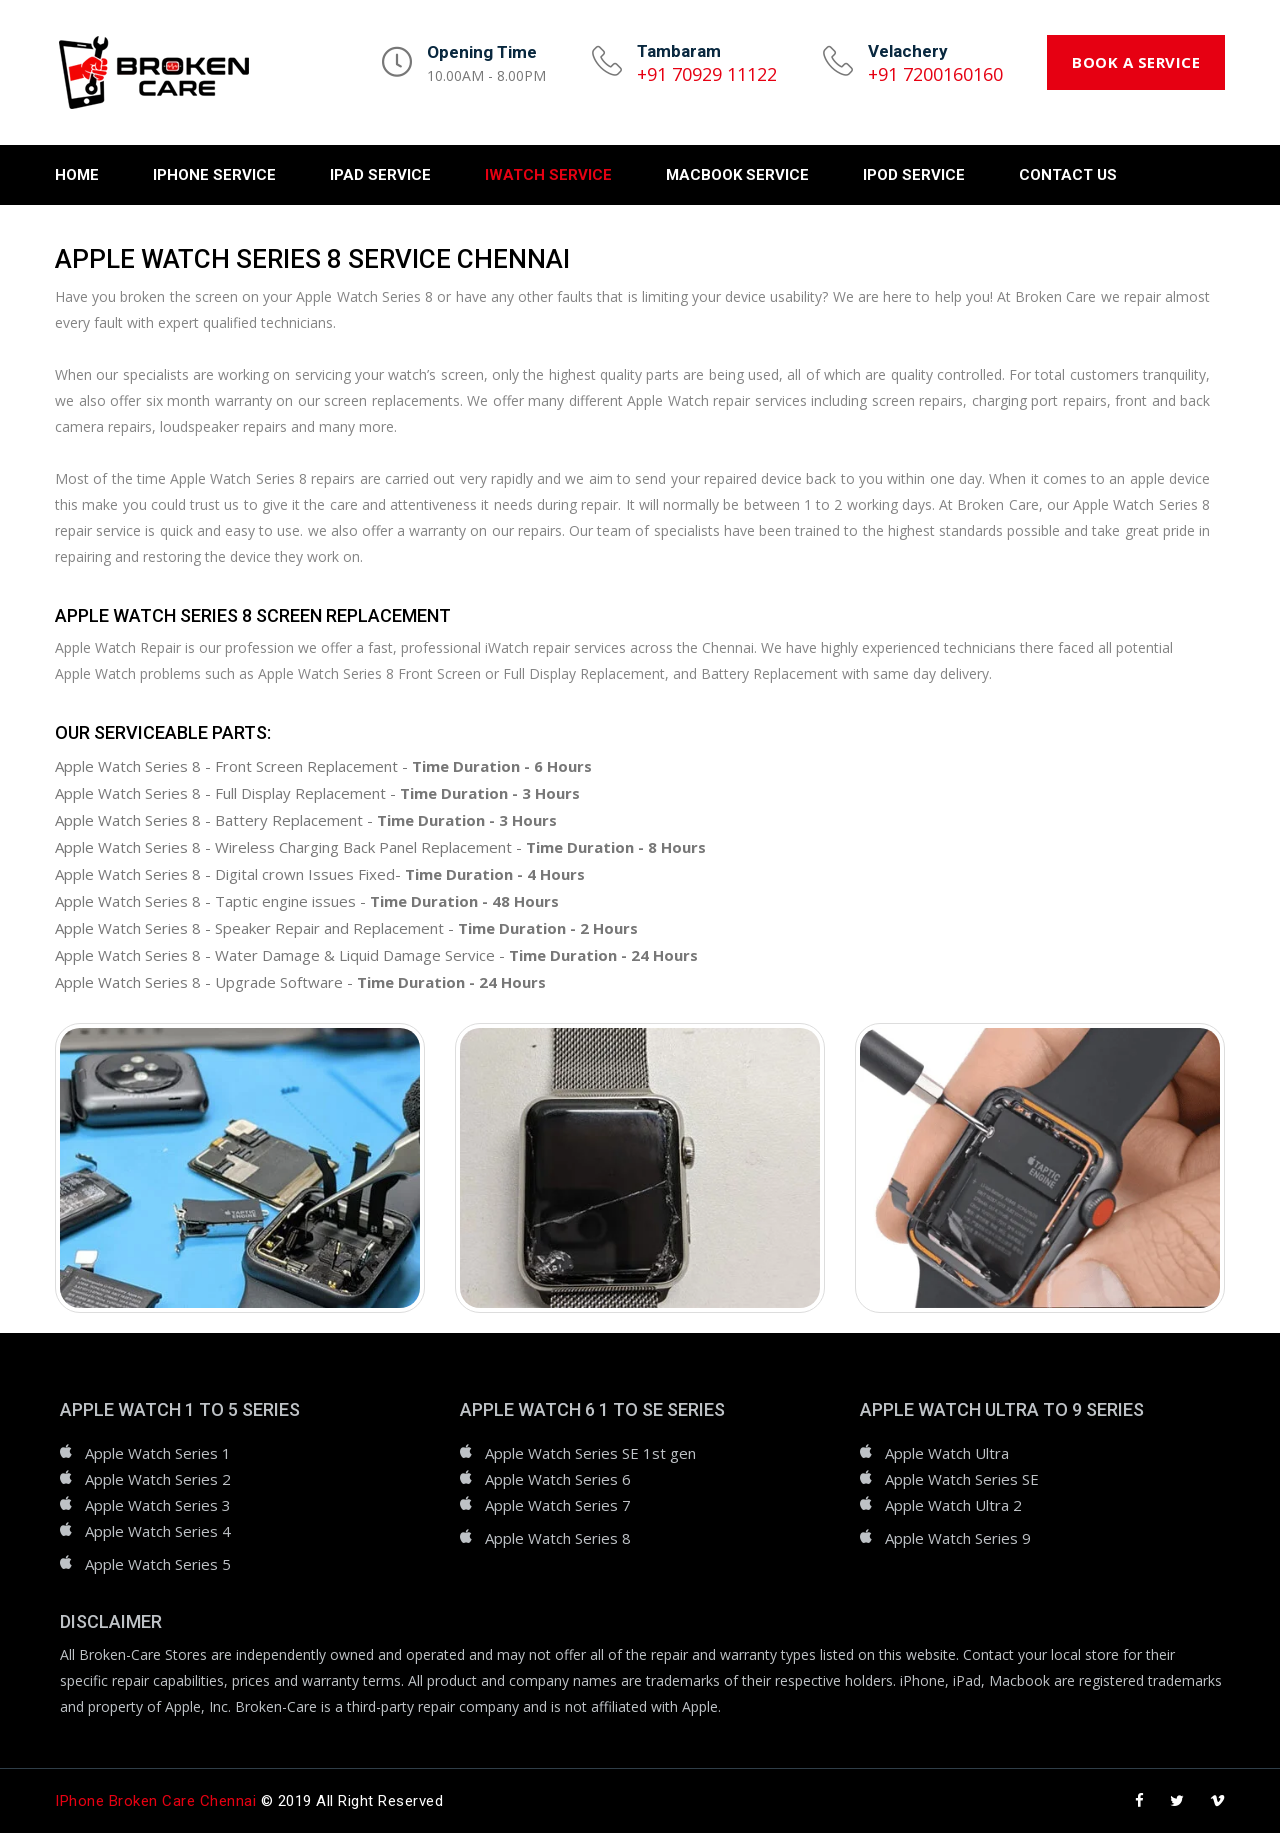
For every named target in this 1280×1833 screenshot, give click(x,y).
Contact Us (1068, 175)
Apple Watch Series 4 (158, 1531)
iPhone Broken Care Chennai (155, 1801)
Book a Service (1136, 62)
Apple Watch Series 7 (558, 1505)
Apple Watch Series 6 (558, 1479)
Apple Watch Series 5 (158, 1564)
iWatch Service (548, 175)
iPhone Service (214, 175)
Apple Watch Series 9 (958, 1538)
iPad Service (380, 175)
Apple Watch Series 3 (158, 1505)
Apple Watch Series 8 (558, 1538)
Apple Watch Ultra (947, 1453)
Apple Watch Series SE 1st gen (590, 1453)
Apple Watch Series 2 (158, 1479)
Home (77, 175)
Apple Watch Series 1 (158, 1453)
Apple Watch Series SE (962, 1479)
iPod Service (914, 175)
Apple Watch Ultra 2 (953, 1505)
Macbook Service (737, 175)
